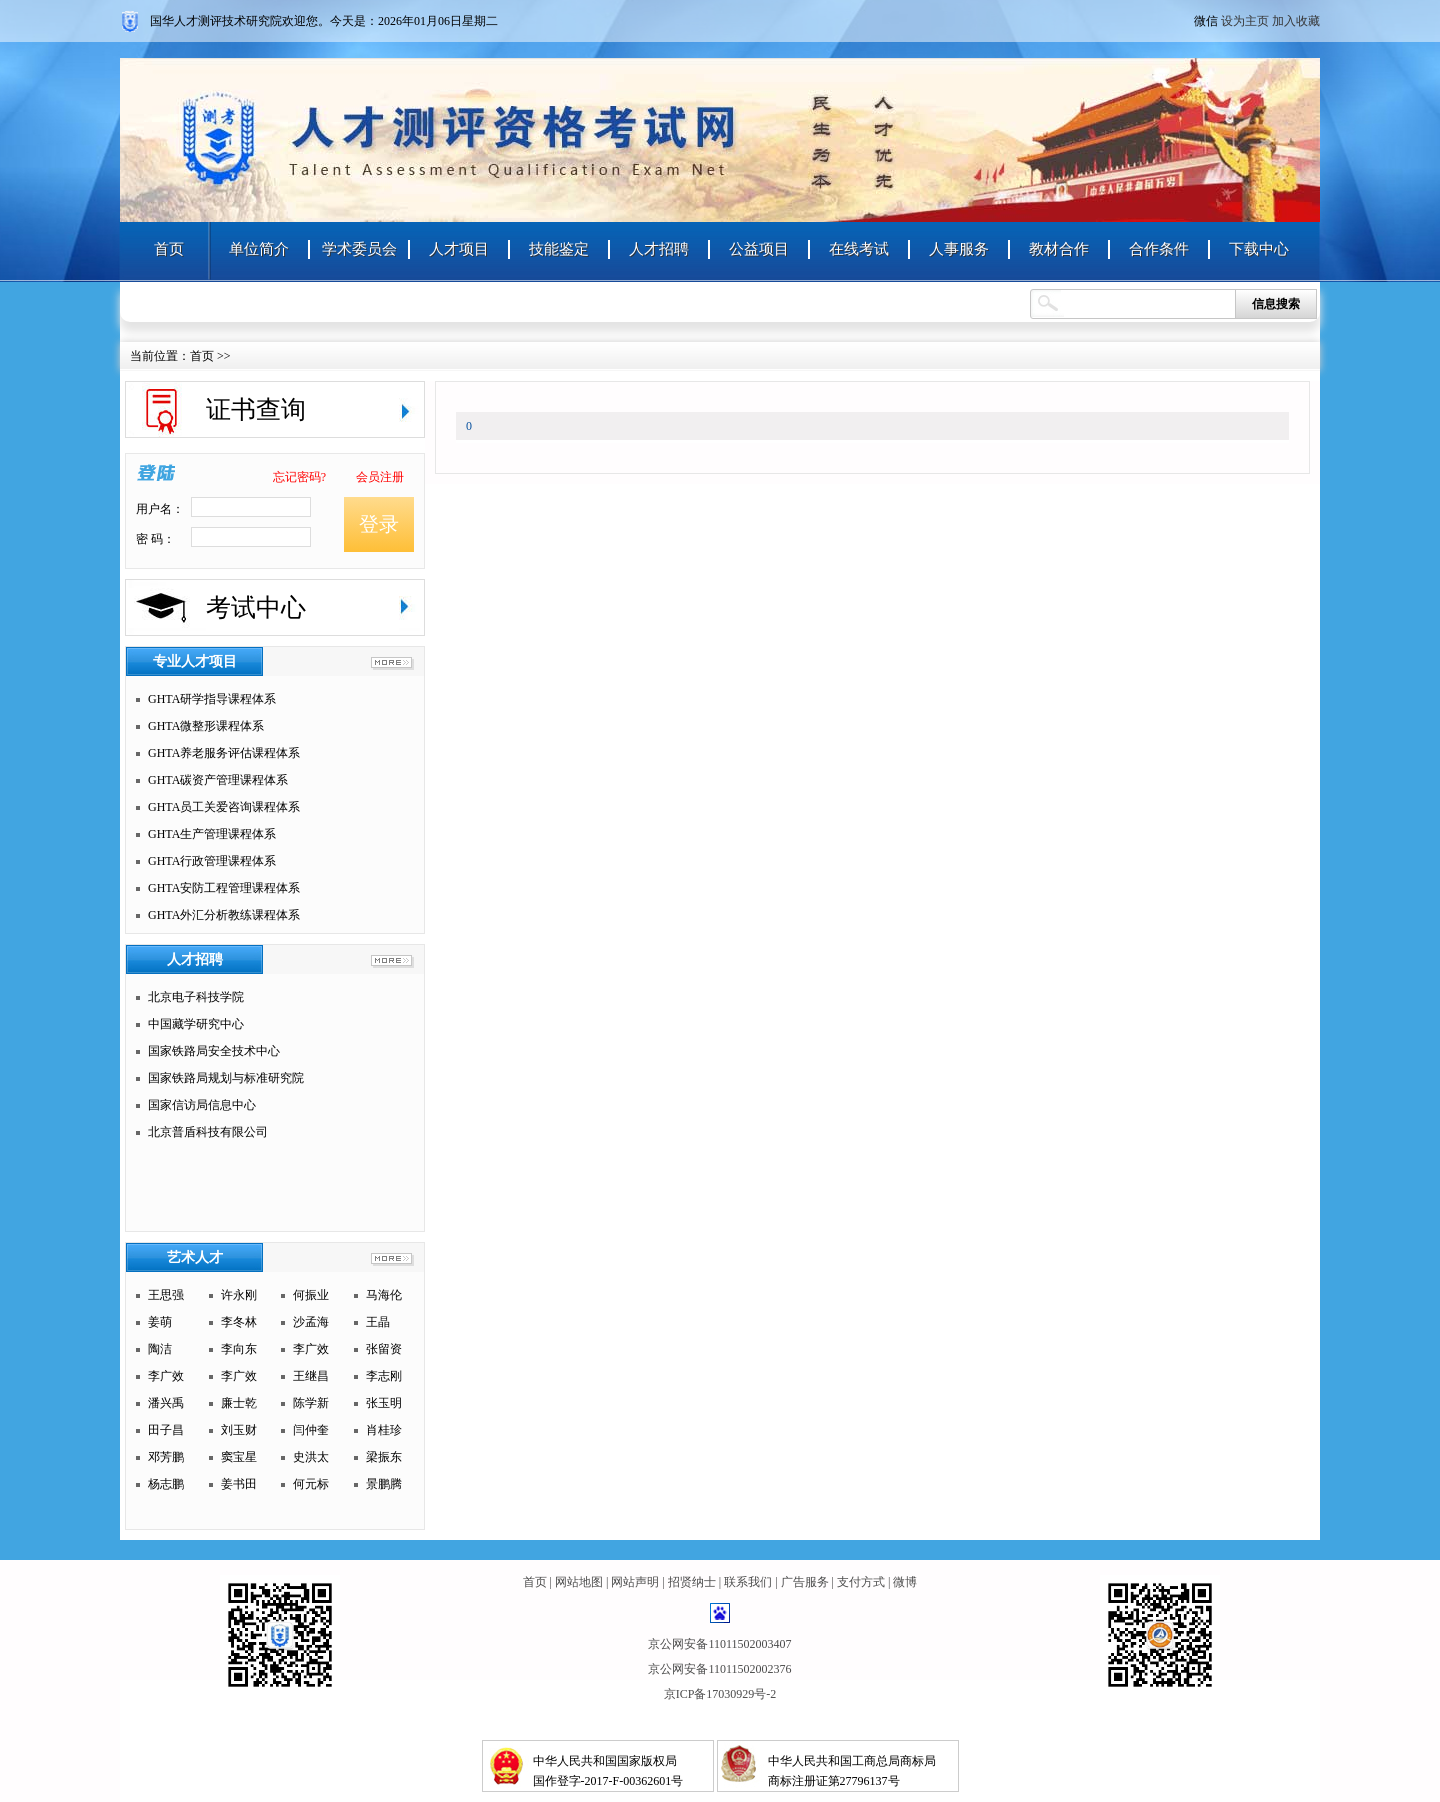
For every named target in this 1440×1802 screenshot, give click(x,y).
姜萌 (160, 1322)
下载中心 (1259, 249)
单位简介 (259, 249)
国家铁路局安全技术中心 (214, 1051)
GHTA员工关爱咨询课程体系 (224, 807)
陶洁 (160, 1349)
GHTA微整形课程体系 (206, 726)
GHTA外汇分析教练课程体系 (224, 915)
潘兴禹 (166, 1403)
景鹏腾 (384, 1484)
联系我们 (748, 1582)
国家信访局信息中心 (202, 1105)
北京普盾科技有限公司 (208, 1132)
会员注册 (380, 477)
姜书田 (239, 1484)
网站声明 (635, 1582)
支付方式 (861, 1582)
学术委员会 (359, 249)
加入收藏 (1296, 21)
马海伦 (384, 1295)
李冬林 (239, 1322)
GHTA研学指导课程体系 (212, 699)
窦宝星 (239, 1457)
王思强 (166, 1295)
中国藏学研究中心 (196, 1024)
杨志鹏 (166, 1484)
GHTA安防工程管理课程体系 (224, 888)
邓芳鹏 (166, 1457)
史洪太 (311, 1457)
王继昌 (311, 1376)
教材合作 (1059, 249)
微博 (905, 1582)
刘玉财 (239, 1430)
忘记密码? (299, 477)
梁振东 (384, 1457)
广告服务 (805, 1582)
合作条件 (1159, 249)
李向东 (239, 1349)
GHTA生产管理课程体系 (212, 834)
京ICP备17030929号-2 (720, 1694)
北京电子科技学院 (196, 997)
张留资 (384, 1349)
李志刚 (384, 1376)
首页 (169, 249)
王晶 (378, 1322)
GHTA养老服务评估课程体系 (224, 753)
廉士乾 (239, 1403)
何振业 (311, 1295)
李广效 (311, 1349)
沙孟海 (311, 1322)
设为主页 (1245, 21)
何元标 (311, 1484)
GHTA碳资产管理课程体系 (218, 780)
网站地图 (579, 1582)
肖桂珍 (384, 1430)
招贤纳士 (692, 1582)
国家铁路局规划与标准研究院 (226, 1078)
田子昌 (166, 1430)
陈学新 (311, 1403)
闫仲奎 (311, 1430)
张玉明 (384, 1403)
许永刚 (239, 1295)
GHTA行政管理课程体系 (212, 861)
